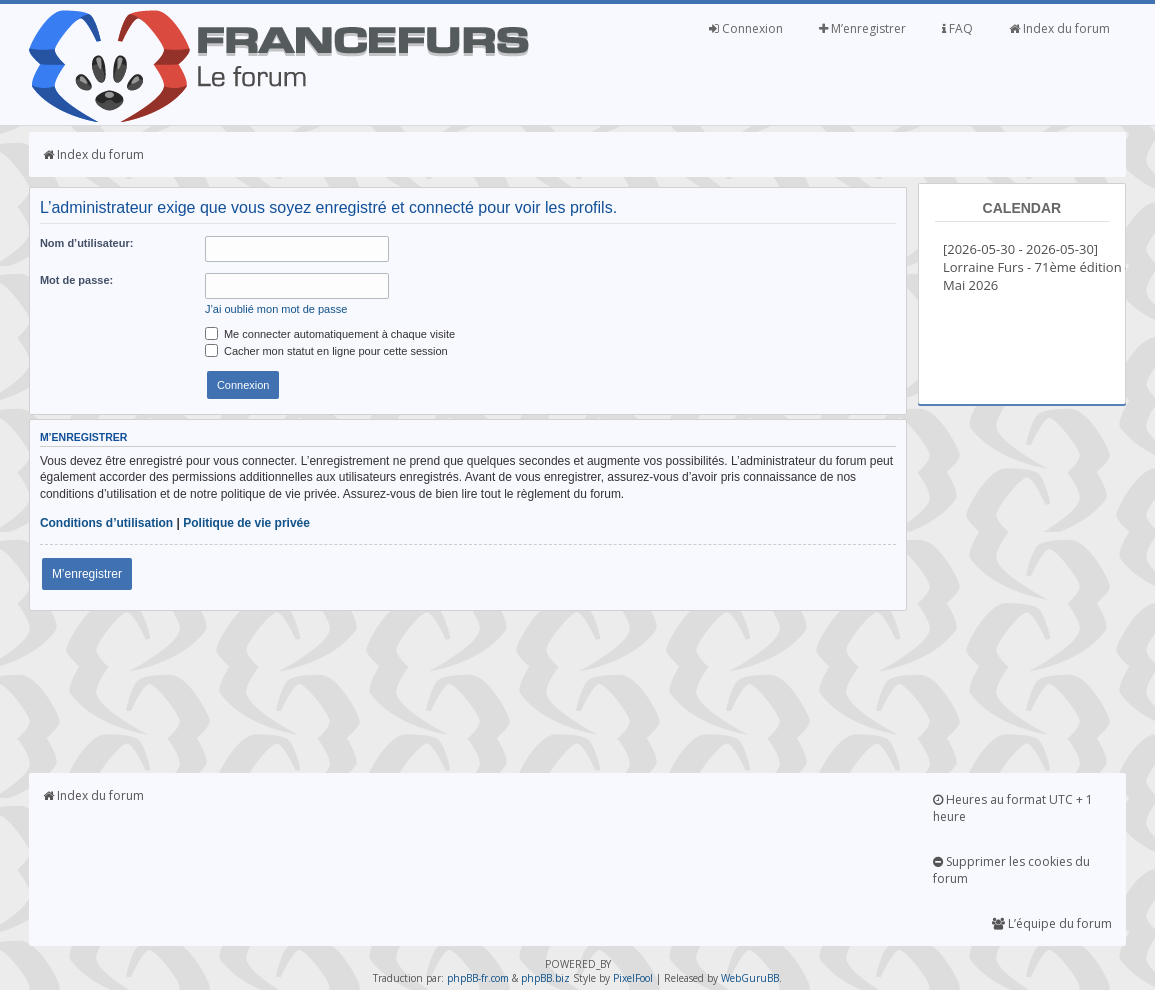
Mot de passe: (76, 280)
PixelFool (633, 978)
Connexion (746, 28)
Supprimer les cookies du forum (1011, 870)
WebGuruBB (750, 978)
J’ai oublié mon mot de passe (276, 309)
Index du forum (1059, 28)
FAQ (957, 28)
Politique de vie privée (246, 523)
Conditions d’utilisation (106, 523)
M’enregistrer (862, 28)
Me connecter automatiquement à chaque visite (330, 334)
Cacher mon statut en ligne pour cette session (326, 351)
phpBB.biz (545, 978)
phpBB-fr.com (478, 978)
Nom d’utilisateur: (87, 243)
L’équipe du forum (1052, 923)
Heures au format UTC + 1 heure (1013, 808)
